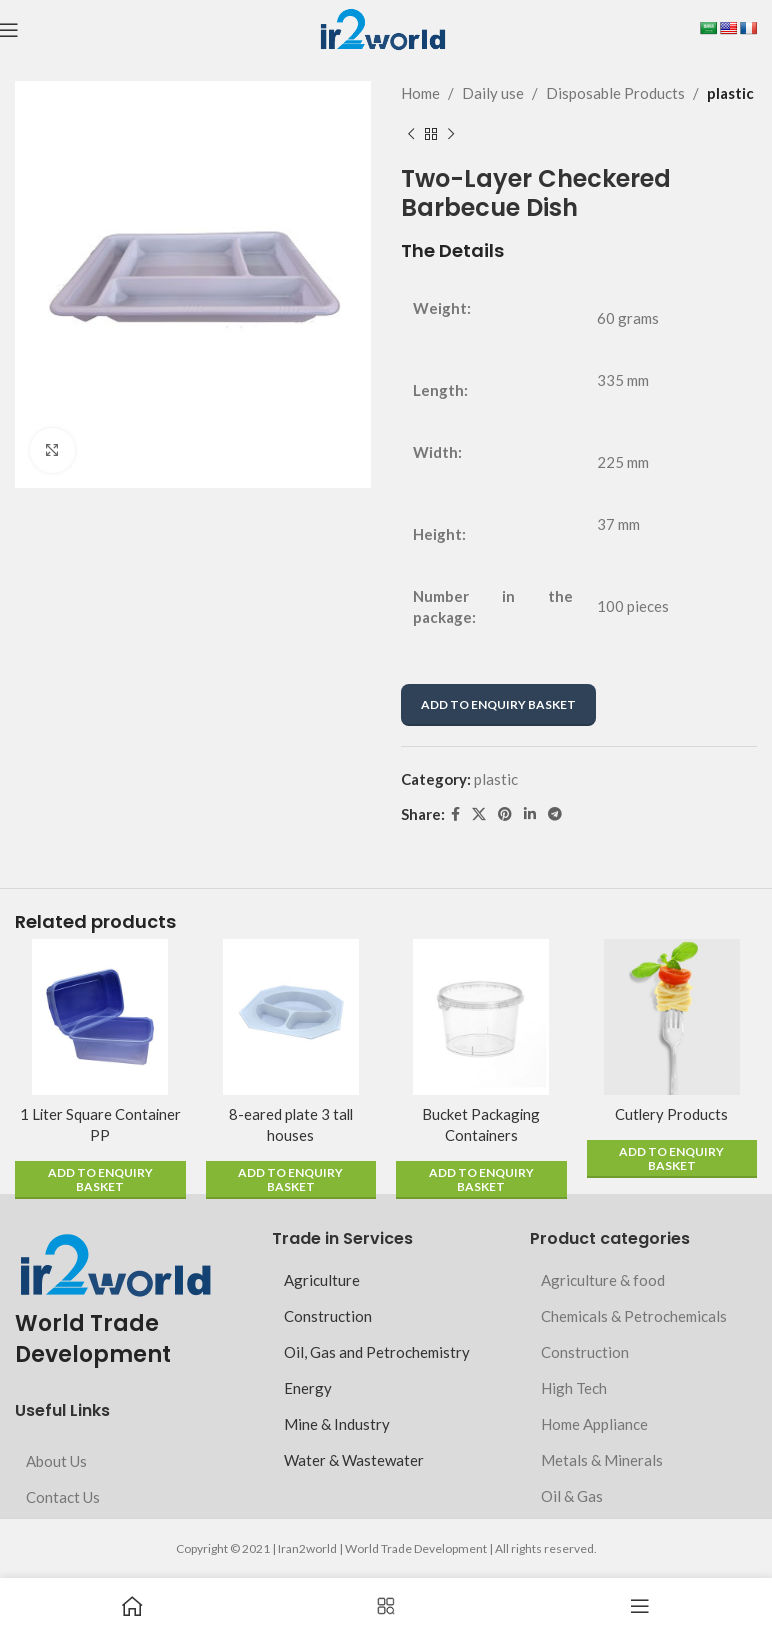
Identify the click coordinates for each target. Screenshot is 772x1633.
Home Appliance (594, 1424)
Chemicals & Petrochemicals (634, 1316)
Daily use (493, 93)
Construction (328, 1316)
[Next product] (451, 135)
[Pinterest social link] (505, 814)
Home (420, 93)
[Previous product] (411, 135)
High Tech (574, 1388)
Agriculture (322, 1280)
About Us (56, 1461)
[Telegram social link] (555, 814)
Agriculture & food (603, 1280)
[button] (100, 1180)
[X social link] (479, 814)
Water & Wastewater (354, 1460)
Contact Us (63, 1497)
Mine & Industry (337, 1424)
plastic (730, 93)
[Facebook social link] (455, 814)
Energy (308, 1388)
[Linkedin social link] (530, 814)
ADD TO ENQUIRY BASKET (498, 704)
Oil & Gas (572, 1496)
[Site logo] (382, 28)
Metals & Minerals (602, 1460)
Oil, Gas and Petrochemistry (377, 1352)
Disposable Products (615, 93)
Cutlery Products (672, 1114)
